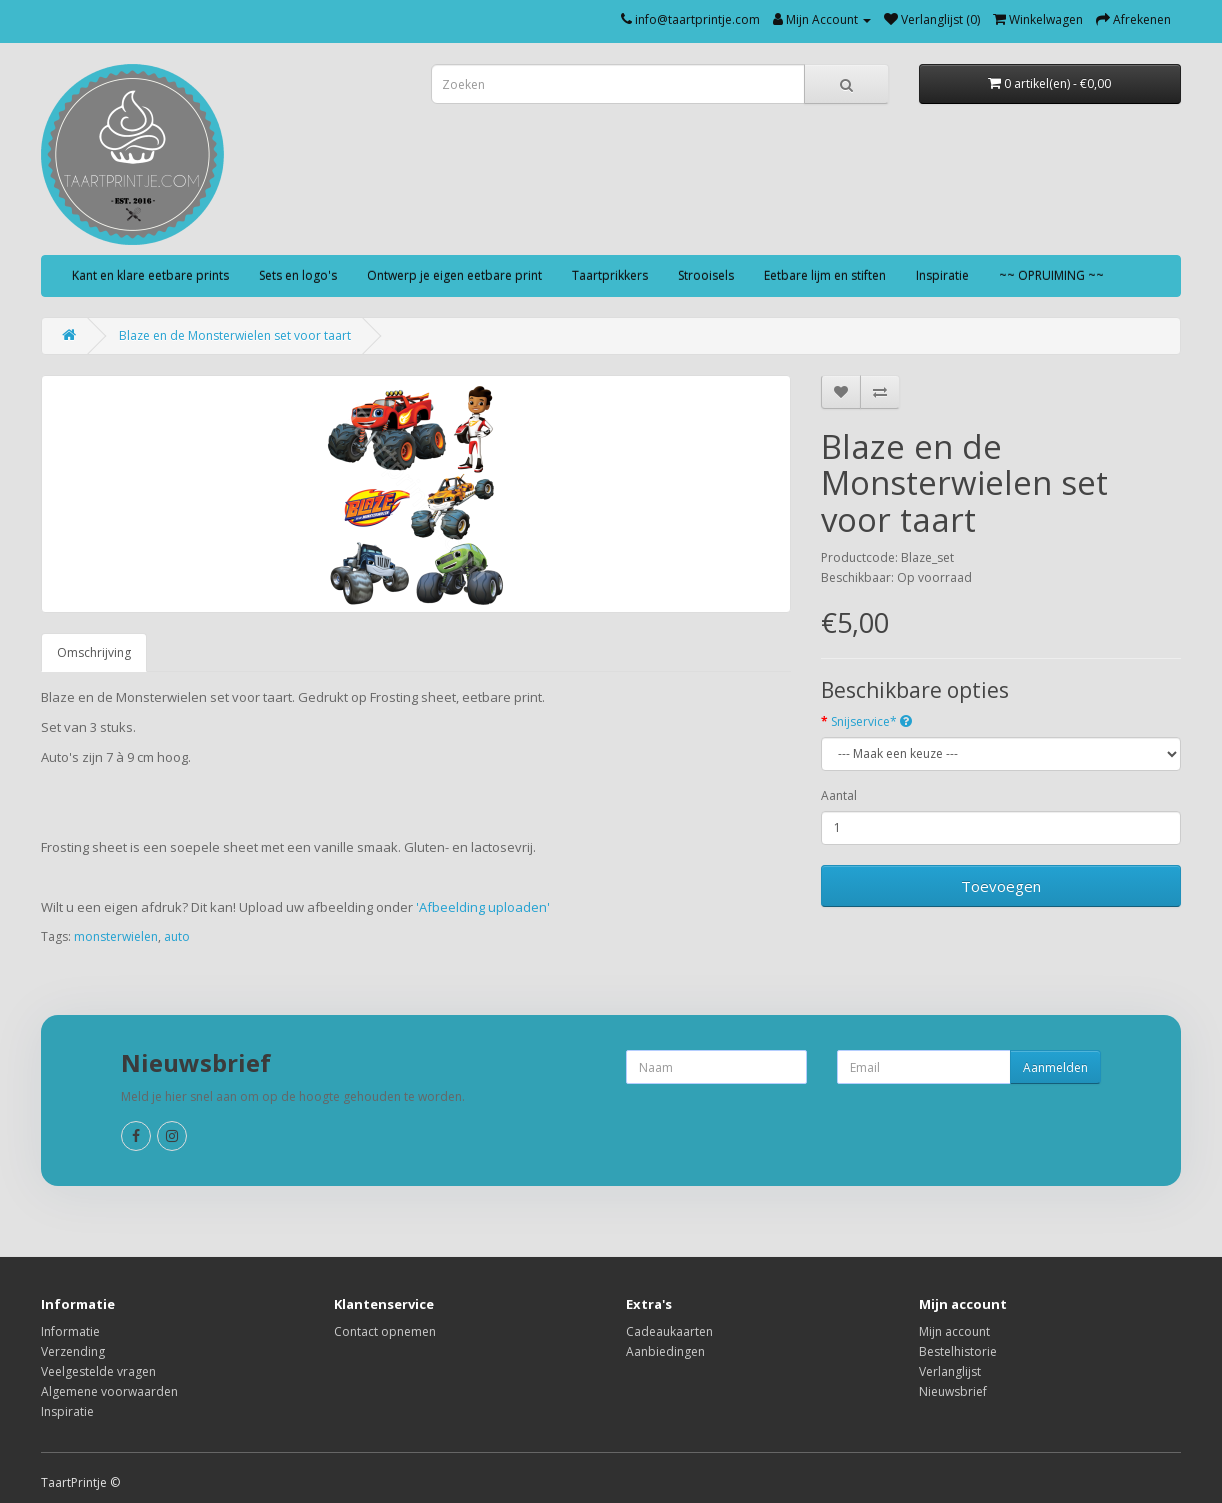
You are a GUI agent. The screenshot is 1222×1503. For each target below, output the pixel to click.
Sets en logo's (298, 275)
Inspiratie (942, 275)
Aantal (839, 795)
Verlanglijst (950, 1371)
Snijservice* (871, 721)
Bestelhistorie (958, 1351)
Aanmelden (1055, 1067)
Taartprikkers (610, 275)
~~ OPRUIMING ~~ (1051, 275)
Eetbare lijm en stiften (825, 275)
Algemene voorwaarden (109, 1391)
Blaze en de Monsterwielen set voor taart (235, 335)
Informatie (70, 1331)
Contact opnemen (385, 1331)
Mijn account (954, 1331)
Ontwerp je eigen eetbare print (454, 275)
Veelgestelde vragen (98, 1371)
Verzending (73, 1351)
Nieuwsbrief (953, 1391)
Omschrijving (94, 652)
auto (177, 936)
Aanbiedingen (665, 1351)
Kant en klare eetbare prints (150, 275)
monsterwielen (116, 936)
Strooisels (706, 275)
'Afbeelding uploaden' (484, 907)
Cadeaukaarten (669, 1331)
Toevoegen (1001, 886)
